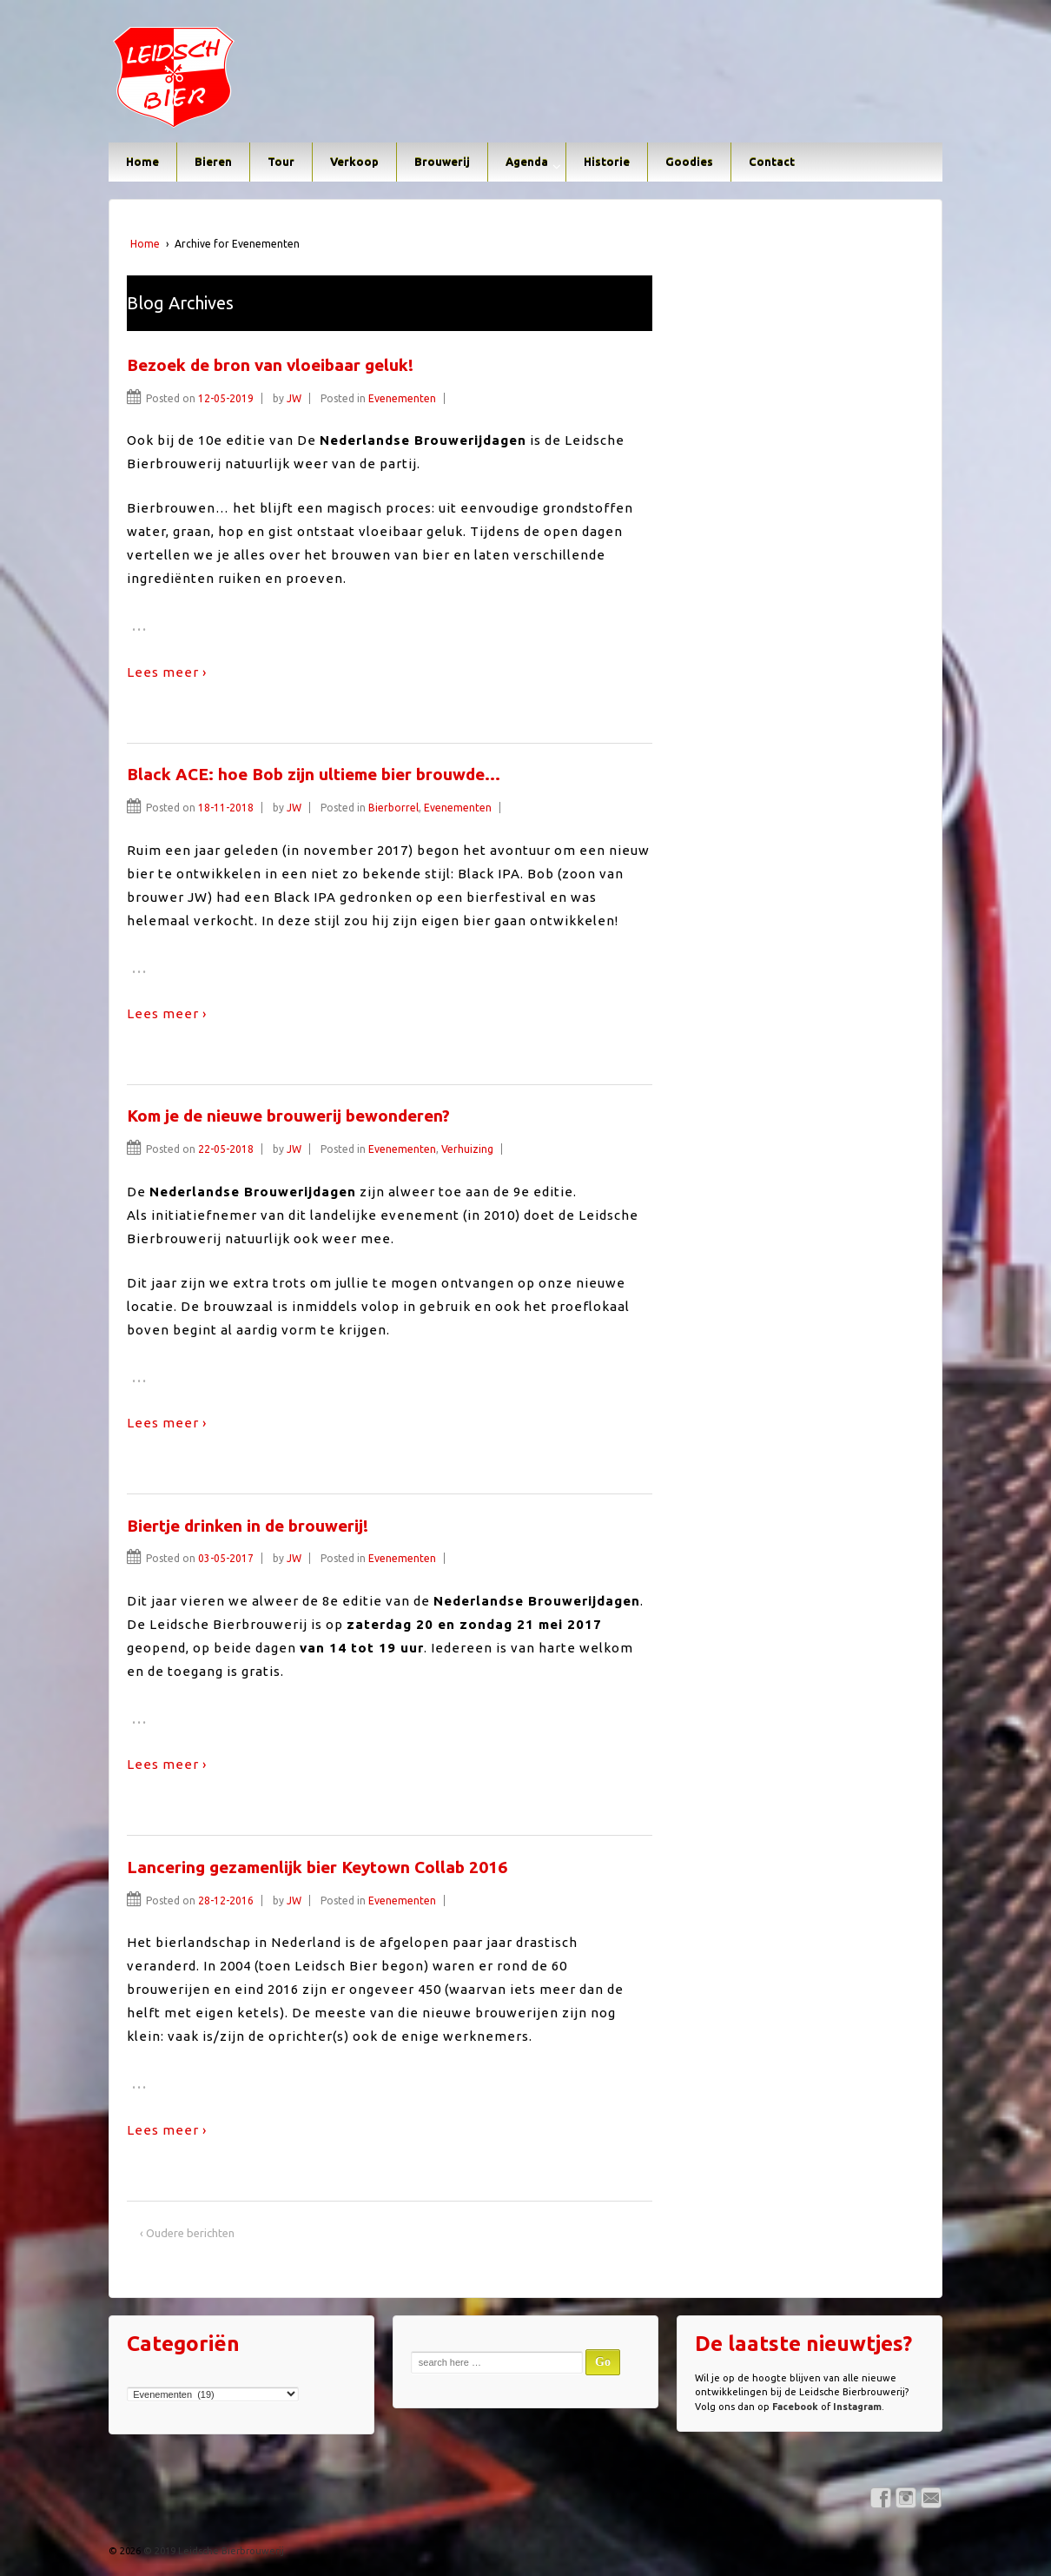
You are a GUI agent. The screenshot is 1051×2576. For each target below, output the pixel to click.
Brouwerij (442, 162)
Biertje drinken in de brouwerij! (247, 1525)
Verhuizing (467, 1149)
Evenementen (402, 398)
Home (142, 162)
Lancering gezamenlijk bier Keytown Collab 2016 (317, 1867)
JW (294, 398)
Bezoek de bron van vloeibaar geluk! (270, 364)
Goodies (689, 162)
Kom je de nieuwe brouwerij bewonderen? (288, 1115)
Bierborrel (393, 807)
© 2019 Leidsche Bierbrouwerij (212, 2551)
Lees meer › (167, 672)
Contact (772, 162)
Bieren (213, 162)
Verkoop (354, 162)
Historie (607, 162)
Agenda (527, 162)
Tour (281, 162)
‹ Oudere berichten (187, 2233)
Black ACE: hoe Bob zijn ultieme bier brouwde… (313, 774)
